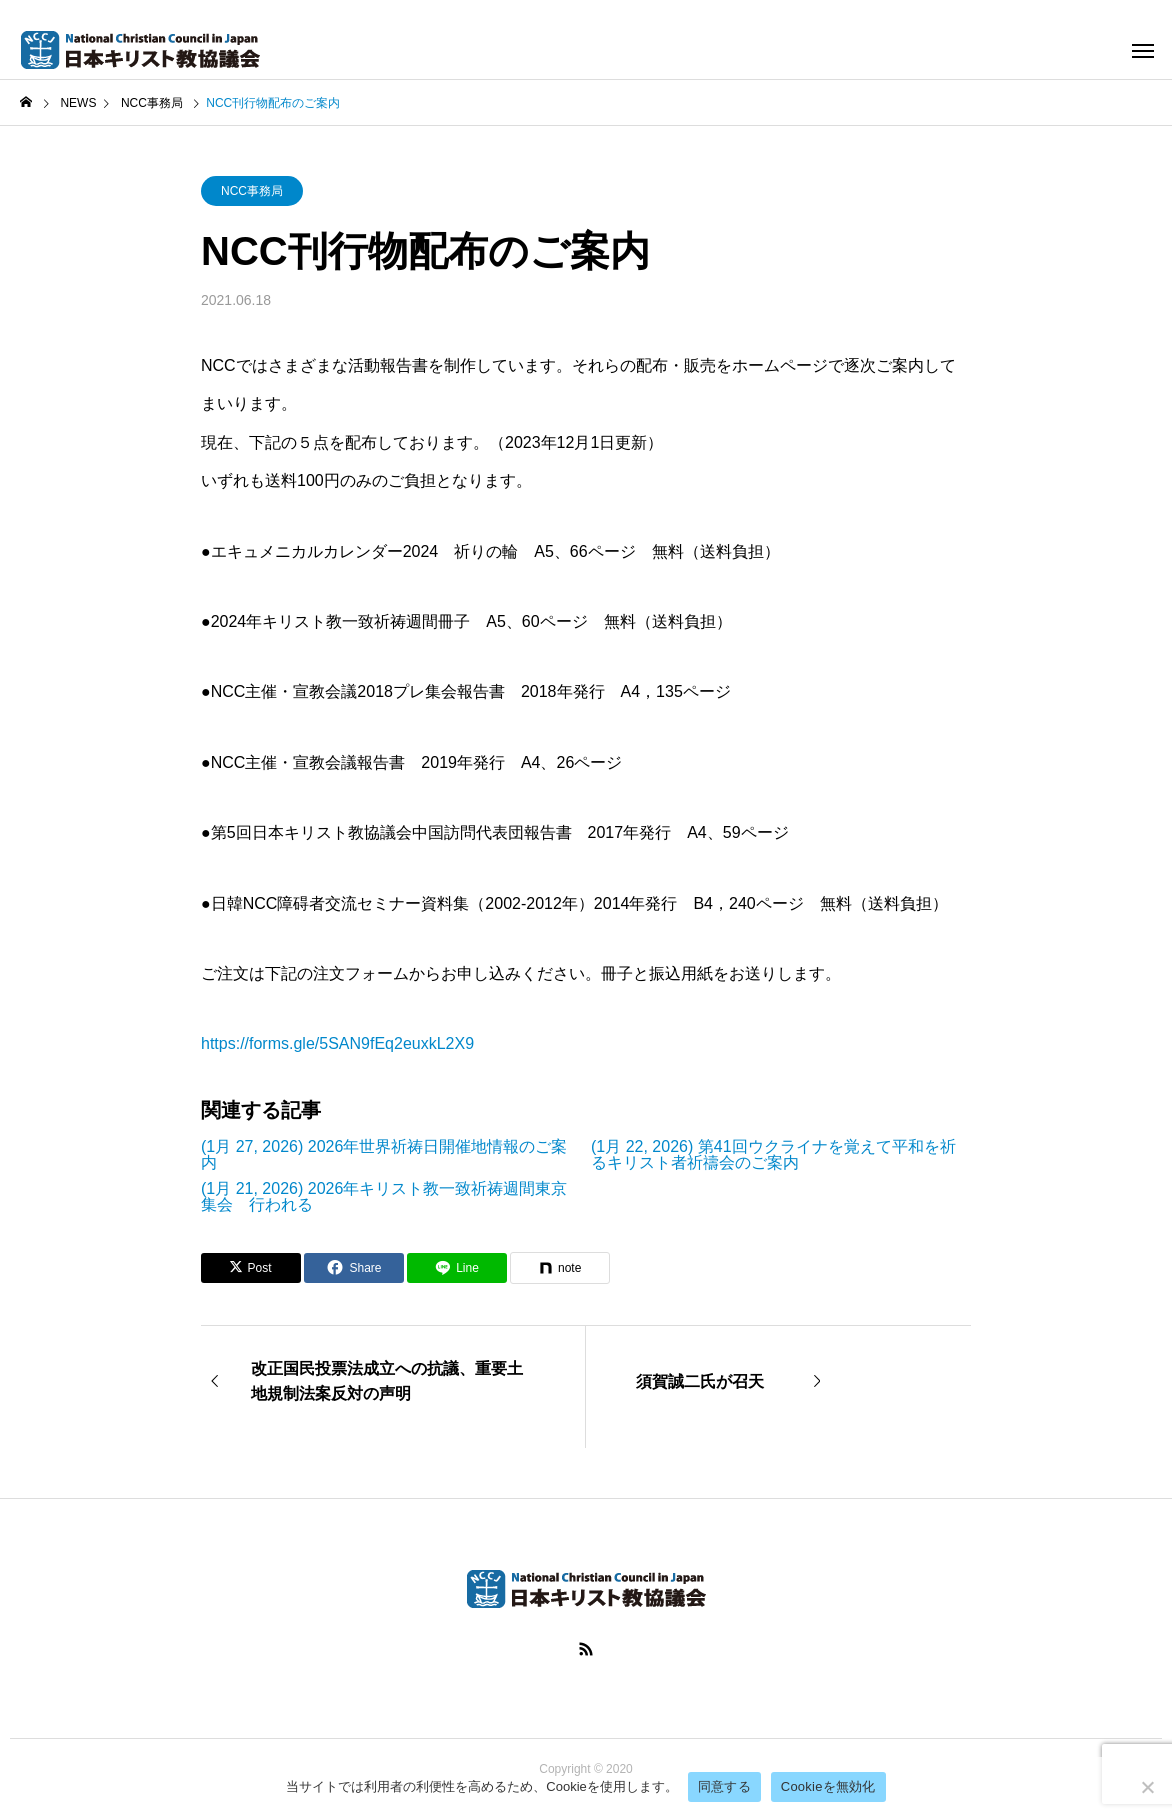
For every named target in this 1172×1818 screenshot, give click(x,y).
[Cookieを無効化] (1147, 1787)
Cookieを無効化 (828, 1786)
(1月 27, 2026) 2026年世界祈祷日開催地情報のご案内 (384, 1155)
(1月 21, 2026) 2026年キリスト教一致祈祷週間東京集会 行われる (384, 1197)
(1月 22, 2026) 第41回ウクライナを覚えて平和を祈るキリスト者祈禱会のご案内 (773, 1155)
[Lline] (457, 1268)
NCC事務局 (252, 191)
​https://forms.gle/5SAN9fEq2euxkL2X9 (337, 1043)
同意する (724, 1786)
